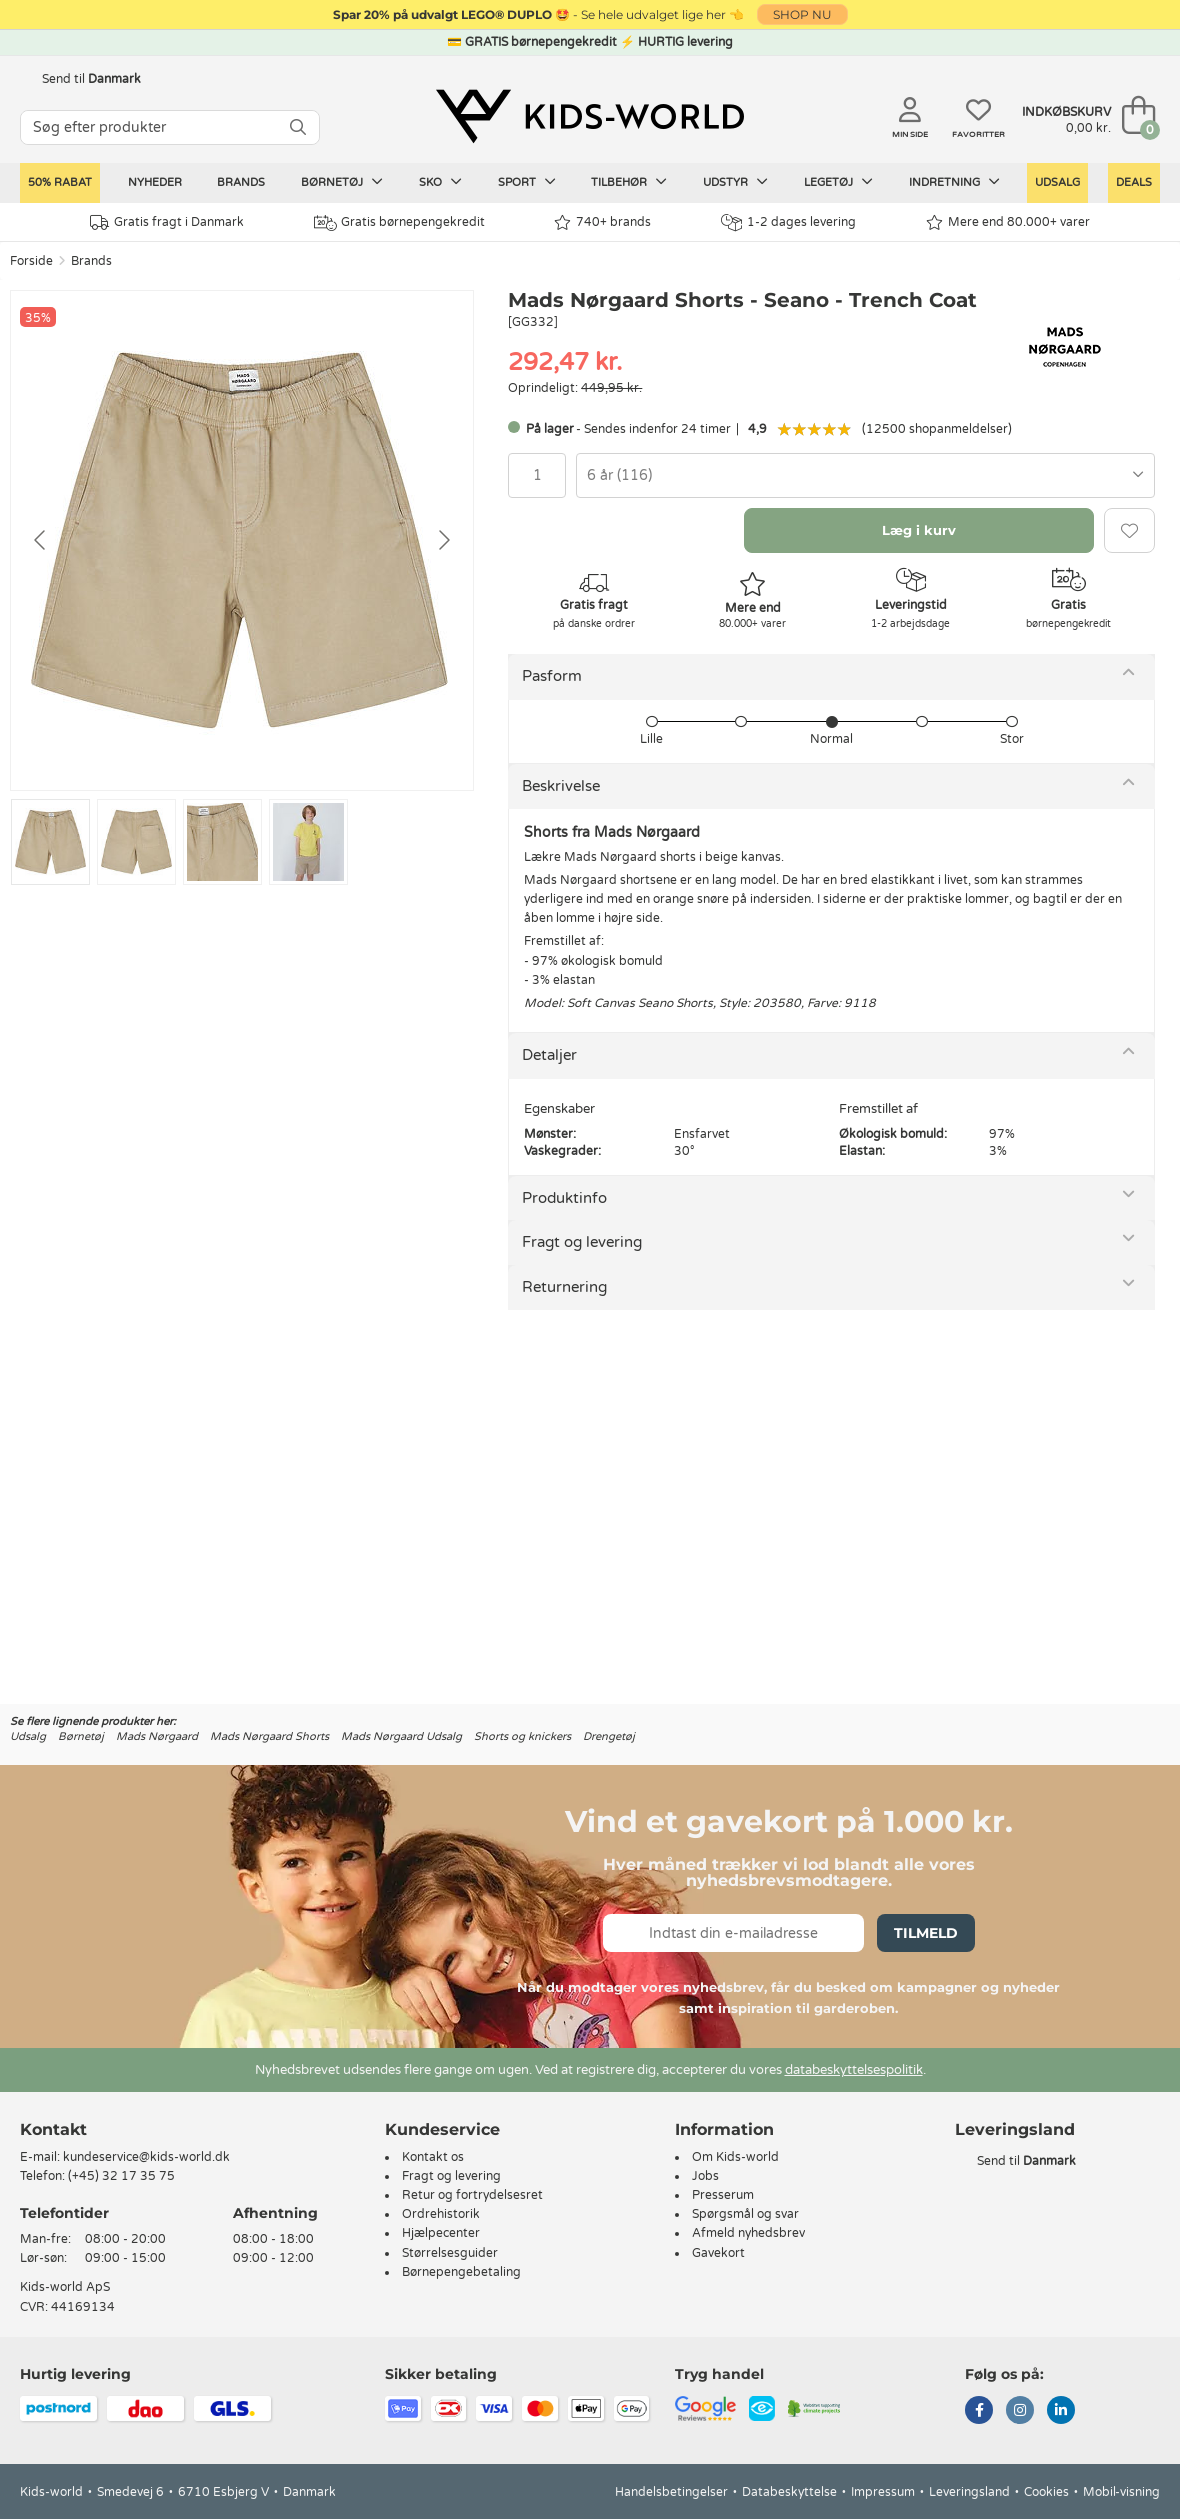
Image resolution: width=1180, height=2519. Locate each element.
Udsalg (1057, 182)
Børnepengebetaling (461, 2272)
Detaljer (549, 1055)
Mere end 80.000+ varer (1008, 222)
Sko (440, 182)
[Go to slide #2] (136, 842)
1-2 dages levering (788, 222)
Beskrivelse (561, 786)
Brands (241, 182)
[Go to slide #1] (50, 842)
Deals (1134, 182)
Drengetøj (609, 1736)
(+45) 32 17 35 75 (121, 2176)
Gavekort (718, 2253)
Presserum (723, 2195)
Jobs (705, 2176)
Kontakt (53, 2129)
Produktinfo (564, 1198)
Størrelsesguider (450, 2253)
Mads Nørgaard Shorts (269, 1736)
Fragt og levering (582, 1242)
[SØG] (298, 127)
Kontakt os (433, 2157)
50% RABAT (60, 182)
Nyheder (155, 182)
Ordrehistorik (441, 2214)
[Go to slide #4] (308, 842)
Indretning (954, 182)
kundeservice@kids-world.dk (146, 2157)
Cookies (1046, 2492)
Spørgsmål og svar (745, 2214)
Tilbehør (629, 182)
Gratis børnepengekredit (399, 223)
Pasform (552, 676)
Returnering (564, 1287)
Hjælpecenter (441, 2233)
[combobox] (865, 475)
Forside (31, 261)
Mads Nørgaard (157, 1736)
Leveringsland (969, 2492)
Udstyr (735, 182)
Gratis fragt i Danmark (167, 222)
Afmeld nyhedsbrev (748, 2233)
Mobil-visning (1121, 2492)
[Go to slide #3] (222, 842)
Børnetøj (342, 182)
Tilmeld (926, 1933)
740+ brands (602, 222)
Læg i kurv (919, 530)
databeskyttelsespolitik (854, 2070)
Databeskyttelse (789, 2492)
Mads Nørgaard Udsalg (401, 1736)
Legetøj (838, 182)
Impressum (883, 2492)
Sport (527, 182)
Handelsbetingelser (671, 2492)
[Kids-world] (590, 117)
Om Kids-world (735, 2157)
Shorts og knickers (522, 1736)
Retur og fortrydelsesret (472, 2195)
